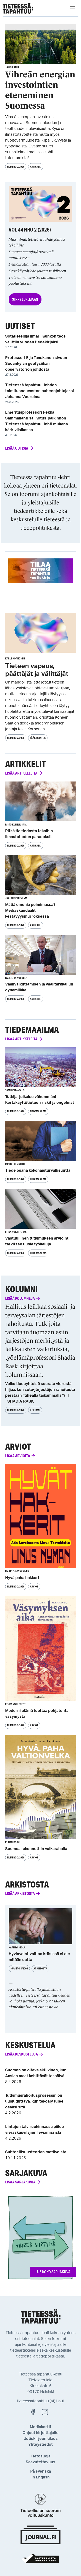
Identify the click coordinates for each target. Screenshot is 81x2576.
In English (41, 2477)
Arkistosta (40, 1968)
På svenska (40, 2471)
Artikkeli (35, 166)
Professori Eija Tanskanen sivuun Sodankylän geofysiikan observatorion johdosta (36, 364)
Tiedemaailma (38, 1111)
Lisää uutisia (19, 448)
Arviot (34, 1586)
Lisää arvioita (20, 1455)
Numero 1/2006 (19, 1968)
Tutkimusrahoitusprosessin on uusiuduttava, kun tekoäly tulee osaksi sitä (34, 2101)
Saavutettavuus (40, 2462)
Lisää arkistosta (23, 1893)
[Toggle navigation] (72, 8)
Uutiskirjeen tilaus (41, 2439)
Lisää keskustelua (24, 2054)
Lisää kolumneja (23, 1298)
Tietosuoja (41, 2456)
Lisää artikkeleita (24, 773)
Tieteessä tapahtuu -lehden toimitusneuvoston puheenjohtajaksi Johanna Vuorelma (39, 391)
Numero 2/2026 (15, 166)
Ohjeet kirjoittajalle (40, 2433)
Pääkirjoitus (38, 738)
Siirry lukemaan (25, 299)
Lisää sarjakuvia (23, 2181)
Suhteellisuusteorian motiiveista (35, 2152)
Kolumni (35, 1410)
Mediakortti (40, 2427)
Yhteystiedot (40, 2445)
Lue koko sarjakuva (52, 2271)
